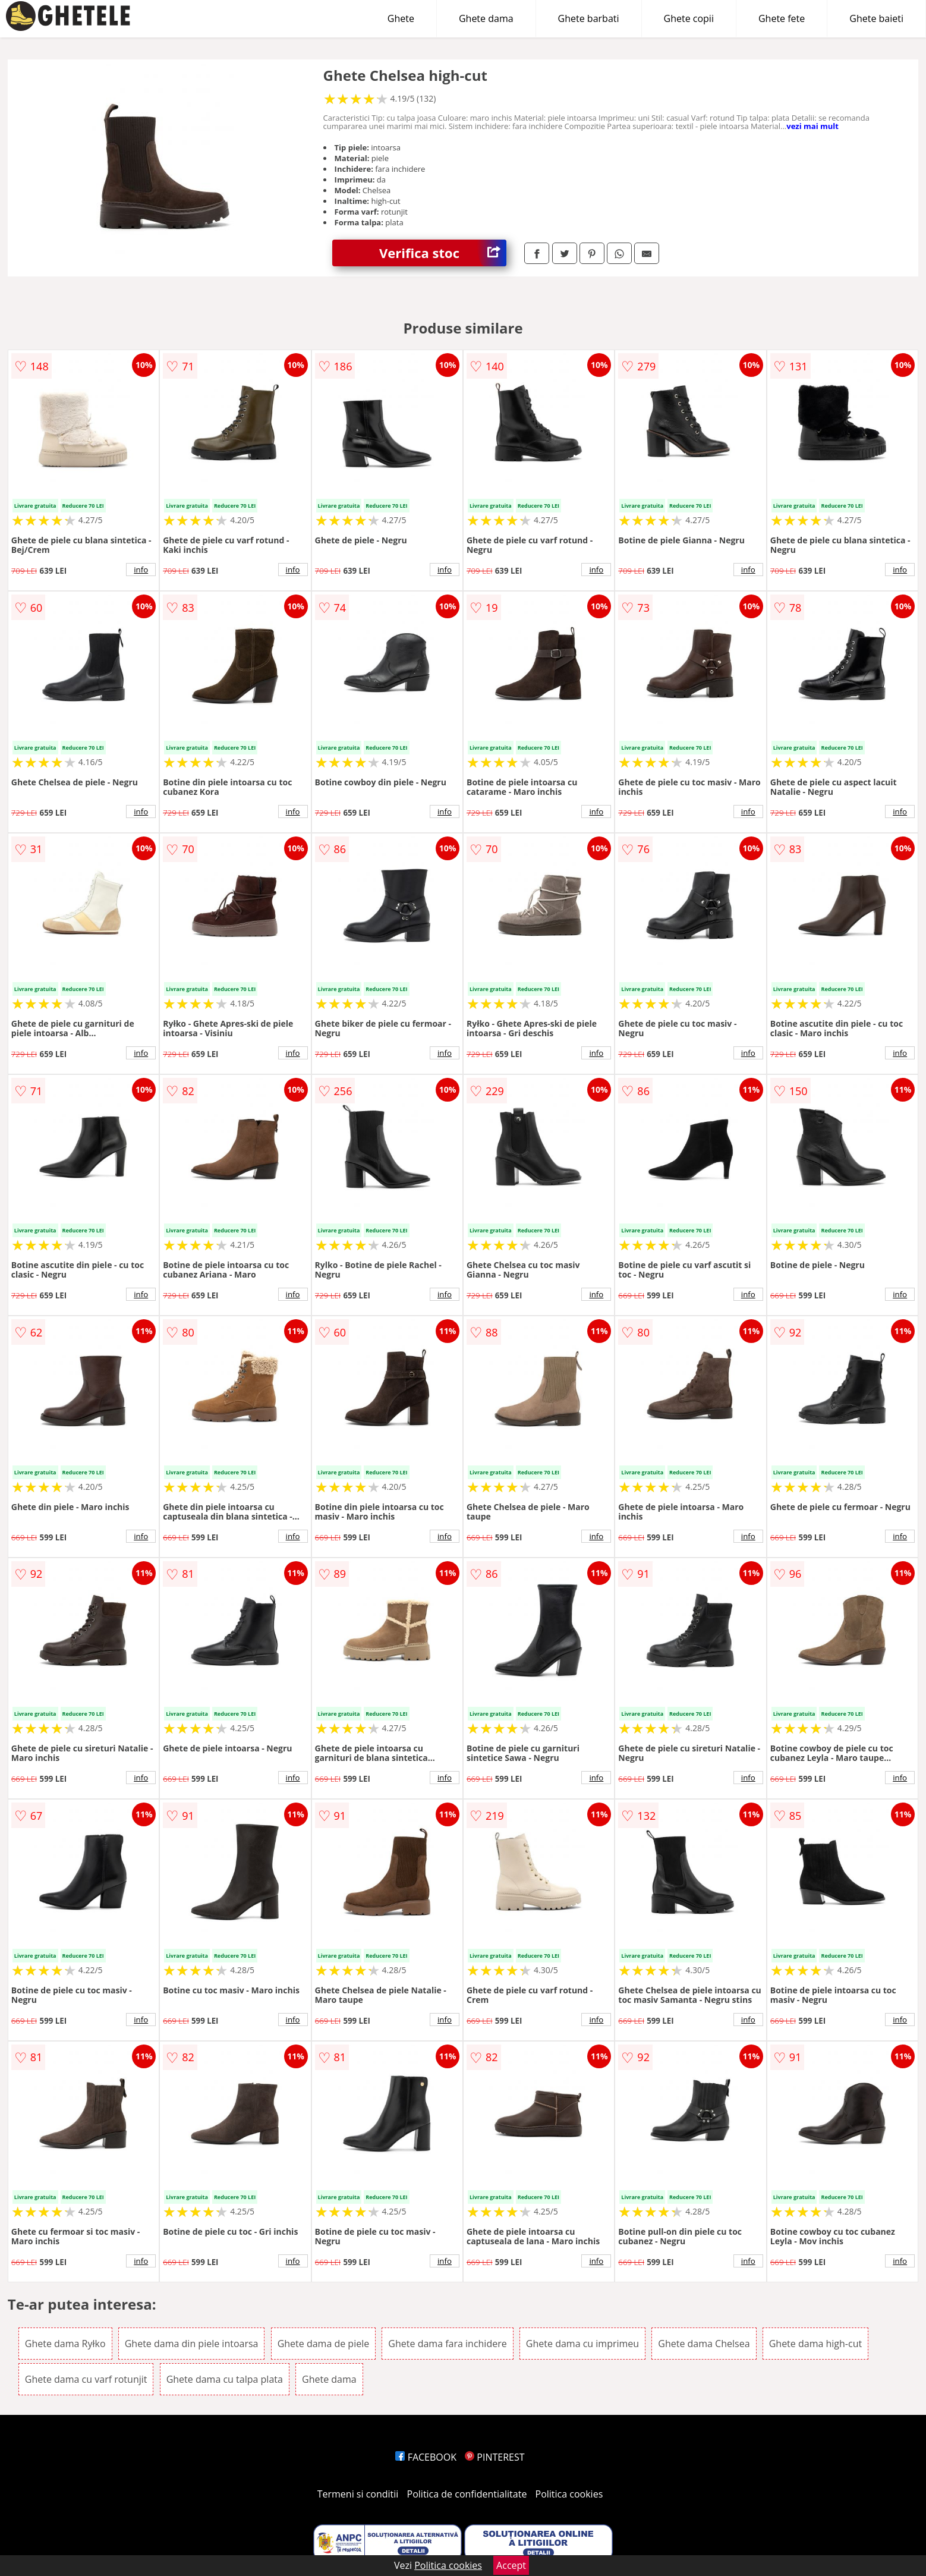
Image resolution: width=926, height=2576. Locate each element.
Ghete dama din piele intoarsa (192, 2343)
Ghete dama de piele (324, 2343)
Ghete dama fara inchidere (447, 2343)
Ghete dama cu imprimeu (582, 2343)
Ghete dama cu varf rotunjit (86, 2379)
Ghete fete (781, 18)
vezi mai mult (812, 126)
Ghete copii (689, 18)
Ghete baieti (876, 18)
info (141, 569)
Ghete (401, 18)
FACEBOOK (425, 2457)
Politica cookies (569, 2493)
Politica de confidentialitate (467, 2493)
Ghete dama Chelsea (703, 2343)
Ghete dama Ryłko (65, 2343)
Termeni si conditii (358, 2493)
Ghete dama (486, 18)
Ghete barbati (588, 18)
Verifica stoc (442, 253)
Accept (511, 2565)
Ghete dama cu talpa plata (224, 2379)
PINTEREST (494, 2457)
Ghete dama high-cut (815, 2343)
